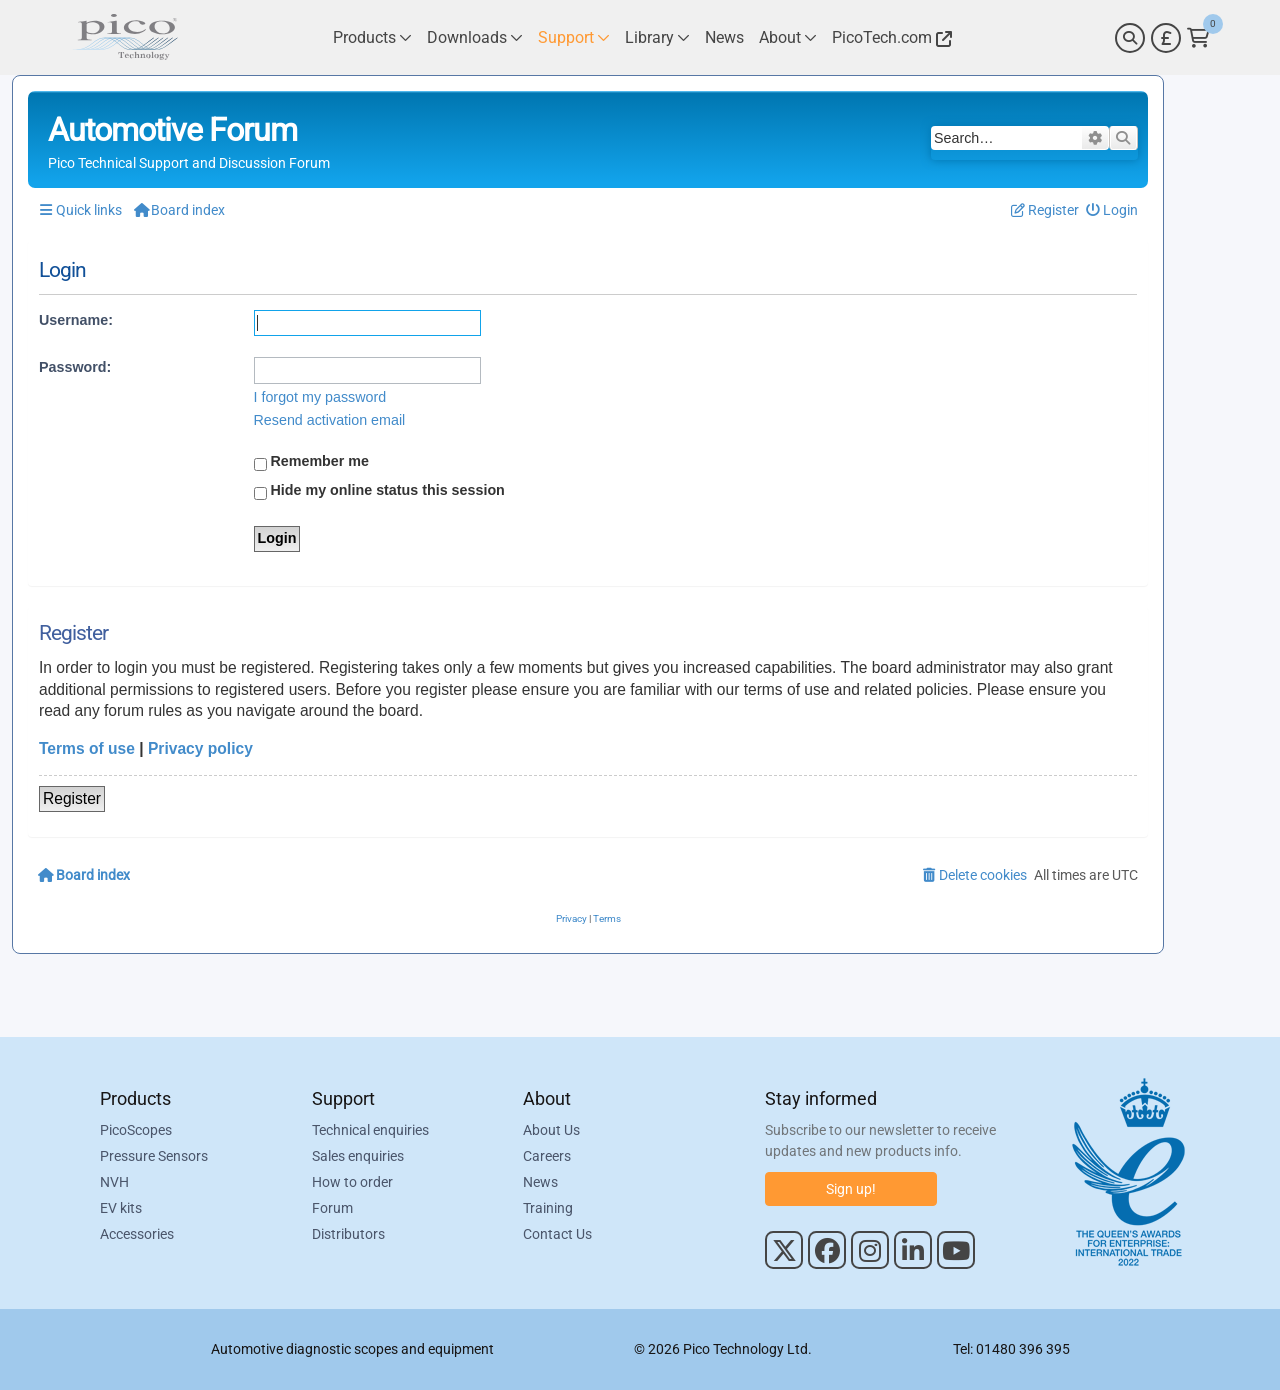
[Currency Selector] (1166, 38)
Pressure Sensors (154, 1156)
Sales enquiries (358, 1156)
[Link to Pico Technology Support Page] (574, 37)
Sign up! (851, 1189)
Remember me (312, 462)
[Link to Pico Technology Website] (889, 37)
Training (548, 1208)
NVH (114, 1182)
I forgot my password (320, 397)
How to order (352, 1182)
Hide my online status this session (379, 491)
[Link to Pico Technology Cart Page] (1198, 38)
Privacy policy (200, 748)
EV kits (121, 1208)
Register (72, 798)
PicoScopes (136, 1130)
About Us (551, 1130)
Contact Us (557, 1234)
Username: (76, 320)
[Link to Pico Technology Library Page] (657, 37)
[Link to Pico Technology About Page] (788, 37)
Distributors (348, 1234)
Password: (75, 367)
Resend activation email (330, 420)
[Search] (1130, 38)
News (540, 1182)
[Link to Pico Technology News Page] (724, 37)
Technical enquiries (370, 1130)
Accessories (137, 1234)
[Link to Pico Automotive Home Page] (125, 37)
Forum (332, 1208)
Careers (547, 1156)
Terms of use (87, 748)
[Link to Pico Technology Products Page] (372, 37)
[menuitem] (1112, 210)
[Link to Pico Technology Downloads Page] (475, 37)
